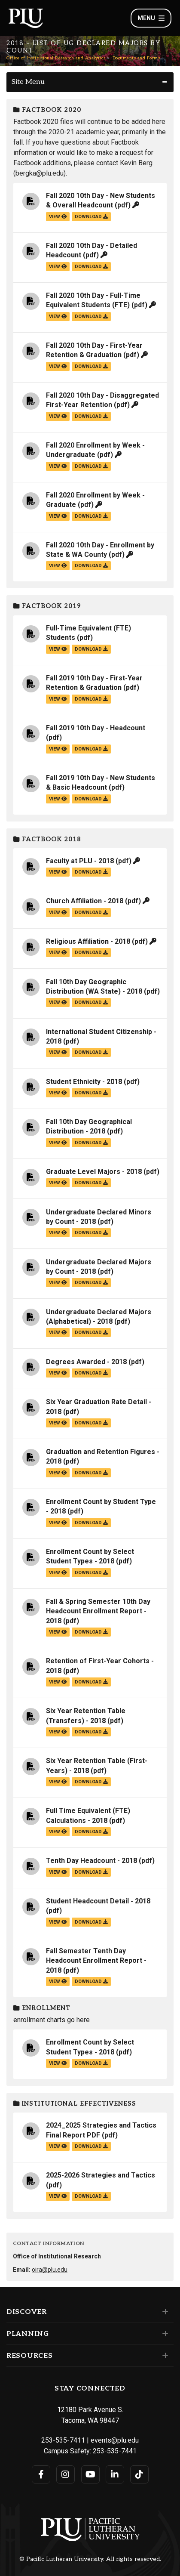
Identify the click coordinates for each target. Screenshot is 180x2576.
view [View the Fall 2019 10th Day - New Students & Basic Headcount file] (58, 799)
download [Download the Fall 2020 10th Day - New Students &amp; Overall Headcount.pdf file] (91, 216)
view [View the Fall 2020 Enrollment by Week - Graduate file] (58, 516)
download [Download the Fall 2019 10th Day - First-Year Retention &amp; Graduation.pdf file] (91, 699)
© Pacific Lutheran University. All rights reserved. (90, 2559)
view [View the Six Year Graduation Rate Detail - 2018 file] (58, 1423)
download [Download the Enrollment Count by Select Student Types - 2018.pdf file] (91, 1572)
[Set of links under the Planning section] (163, 2333)
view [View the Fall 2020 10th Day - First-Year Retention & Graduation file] (58, 366)
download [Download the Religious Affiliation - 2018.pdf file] (91, 952)
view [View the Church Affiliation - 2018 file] (58, 912)
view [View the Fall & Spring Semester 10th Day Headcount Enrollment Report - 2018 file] (58, 1632)
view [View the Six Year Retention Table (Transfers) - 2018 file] (58, 1732)
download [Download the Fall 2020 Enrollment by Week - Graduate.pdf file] (91, 516)
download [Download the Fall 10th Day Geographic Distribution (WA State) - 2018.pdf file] (91, 1002)
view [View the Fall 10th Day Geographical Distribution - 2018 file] (58, 1143)
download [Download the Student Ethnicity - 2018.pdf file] (91, 1093)
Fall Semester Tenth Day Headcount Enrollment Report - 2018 (96, 1960)
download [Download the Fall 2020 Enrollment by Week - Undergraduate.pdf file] (91, 466)
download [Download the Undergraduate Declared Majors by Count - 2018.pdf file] (91, 1282)
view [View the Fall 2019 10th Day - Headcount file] (58, 749)
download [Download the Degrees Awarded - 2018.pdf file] (91, 1373)
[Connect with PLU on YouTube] (90, 2474)
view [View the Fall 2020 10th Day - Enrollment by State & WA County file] (58, 565)
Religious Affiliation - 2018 (88, 941)
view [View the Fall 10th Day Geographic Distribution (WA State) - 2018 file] (58, 1002)
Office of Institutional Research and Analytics (55, 58)
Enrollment (41, 2008)
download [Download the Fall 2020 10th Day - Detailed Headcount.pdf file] (91, 266)
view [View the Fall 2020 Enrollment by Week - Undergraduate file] (58, 466)
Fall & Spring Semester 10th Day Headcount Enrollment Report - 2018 (98, 1611)
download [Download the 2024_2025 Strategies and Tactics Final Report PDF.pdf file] (91, 2146)
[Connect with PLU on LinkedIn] (115, 2474)
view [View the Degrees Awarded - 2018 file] (58, 1373)
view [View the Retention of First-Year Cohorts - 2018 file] (58, 1682)
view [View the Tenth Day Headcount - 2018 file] (58, 1872)
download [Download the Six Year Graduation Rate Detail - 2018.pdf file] (91, 1423)
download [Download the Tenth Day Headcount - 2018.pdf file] (91, 1872)
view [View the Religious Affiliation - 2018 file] (58, 952)
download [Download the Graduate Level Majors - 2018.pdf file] (91, 1183)
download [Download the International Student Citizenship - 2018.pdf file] (91, 1052)
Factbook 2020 (47, 110)
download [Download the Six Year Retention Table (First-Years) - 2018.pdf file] (91, 1782)
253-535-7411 (63, 2440)
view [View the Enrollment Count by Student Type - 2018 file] (58, 1523)
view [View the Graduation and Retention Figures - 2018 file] (58, 1473)
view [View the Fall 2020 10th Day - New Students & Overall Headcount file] (58, 216)
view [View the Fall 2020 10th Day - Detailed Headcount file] (58, 266)
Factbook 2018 (47, 839)
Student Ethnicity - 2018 (84, 1082)
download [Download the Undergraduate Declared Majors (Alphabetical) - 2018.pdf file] (91, 1332)
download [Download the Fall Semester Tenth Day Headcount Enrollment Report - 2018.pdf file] (91, 1981)
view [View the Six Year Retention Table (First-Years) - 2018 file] (58, 1782)
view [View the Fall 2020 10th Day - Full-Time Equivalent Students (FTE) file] (58, 316)
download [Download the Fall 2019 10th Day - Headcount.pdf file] (91, 749)
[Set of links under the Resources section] (163, 2355)
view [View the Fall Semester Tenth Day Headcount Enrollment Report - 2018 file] (58, 1981)
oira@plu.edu (49, 2269)
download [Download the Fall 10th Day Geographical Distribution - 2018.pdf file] (91, 1143)
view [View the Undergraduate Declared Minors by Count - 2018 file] (58, 1232)
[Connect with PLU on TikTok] (139, 2474)
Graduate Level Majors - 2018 (94, 1172)
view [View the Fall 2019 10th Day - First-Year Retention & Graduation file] (58, 699)
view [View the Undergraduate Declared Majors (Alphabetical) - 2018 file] (58, 1332)
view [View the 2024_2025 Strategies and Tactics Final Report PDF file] (58, 2146)
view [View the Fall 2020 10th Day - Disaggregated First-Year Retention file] (58, 416)
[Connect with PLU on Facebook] (41, 2474)
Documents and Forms (136, 58)
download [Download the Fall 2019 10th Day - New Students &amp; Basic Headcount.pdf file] (91, 799)
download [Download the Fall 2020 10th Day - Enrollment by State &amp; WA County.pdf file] (91, 565)
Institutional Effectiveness (74, 2103)
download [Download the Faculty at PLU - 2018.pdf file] (91, 872)
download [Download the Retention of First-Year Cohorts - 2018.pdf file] (91, 1682)
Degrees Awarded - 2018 (86, 1362)
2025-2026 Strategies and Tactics (100, 2175)
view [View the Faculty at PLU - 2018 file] (58, 872)
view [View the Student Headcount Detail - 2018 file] (58, 1922)
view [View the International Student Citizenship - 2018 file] (58, 1052)
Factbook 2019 (47, 606)
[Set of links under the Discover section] (163, 2312)
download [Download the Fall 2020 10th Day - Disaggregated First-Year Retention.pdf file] (91, 416)
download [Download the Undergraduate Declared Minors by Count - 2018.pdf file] (91, 1232)
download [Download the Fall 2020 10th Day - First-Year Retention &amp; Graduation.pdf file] (91, 366)
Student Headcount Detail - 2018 (98, 1901)
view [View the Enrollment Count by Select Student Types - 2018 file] (58, 1572)
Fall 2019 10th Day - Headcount (95, 728)
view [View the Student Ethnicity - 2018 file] (58, 1093)
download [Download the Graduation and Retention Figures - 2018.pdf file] (91, 1473)
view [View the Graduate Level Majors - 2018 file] (58, 1183)
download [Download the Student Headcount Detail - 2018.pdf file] (91, 1922)
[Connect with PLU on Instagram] (65, 2474)
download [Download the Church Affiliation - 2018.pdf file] (91, 912)
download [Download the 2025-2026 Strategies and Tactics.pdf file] (91, 2196)
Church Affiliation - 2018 (84, 901)
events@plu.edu (115, 2440)
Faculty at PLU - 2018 (80, 861)
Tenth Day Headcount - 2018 (91, 1860)
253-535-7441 (115, 2451)
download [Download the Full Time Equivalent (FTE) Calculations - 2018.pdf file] (91, 1832)
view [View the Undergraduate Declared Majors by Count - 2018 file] (58, 1282)
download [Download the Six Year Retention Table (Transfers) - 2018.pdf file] (91, 1732)
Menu (151, 18)
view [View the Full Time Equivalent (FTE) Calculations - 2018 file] (58, 1832)
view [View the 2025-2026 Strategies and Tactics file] (58, 2196)
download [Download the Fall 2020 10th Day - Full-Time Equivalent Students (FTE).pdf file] (91, 316)
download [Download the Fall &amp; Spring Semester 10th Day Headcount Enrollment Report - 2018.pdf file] (91, 1632)
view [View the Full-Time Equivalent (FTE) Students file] (58, 649)
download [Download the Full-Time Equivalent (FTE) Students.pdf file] (91, 649)
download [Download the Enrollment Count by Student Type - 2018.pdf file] (91, 1523)
